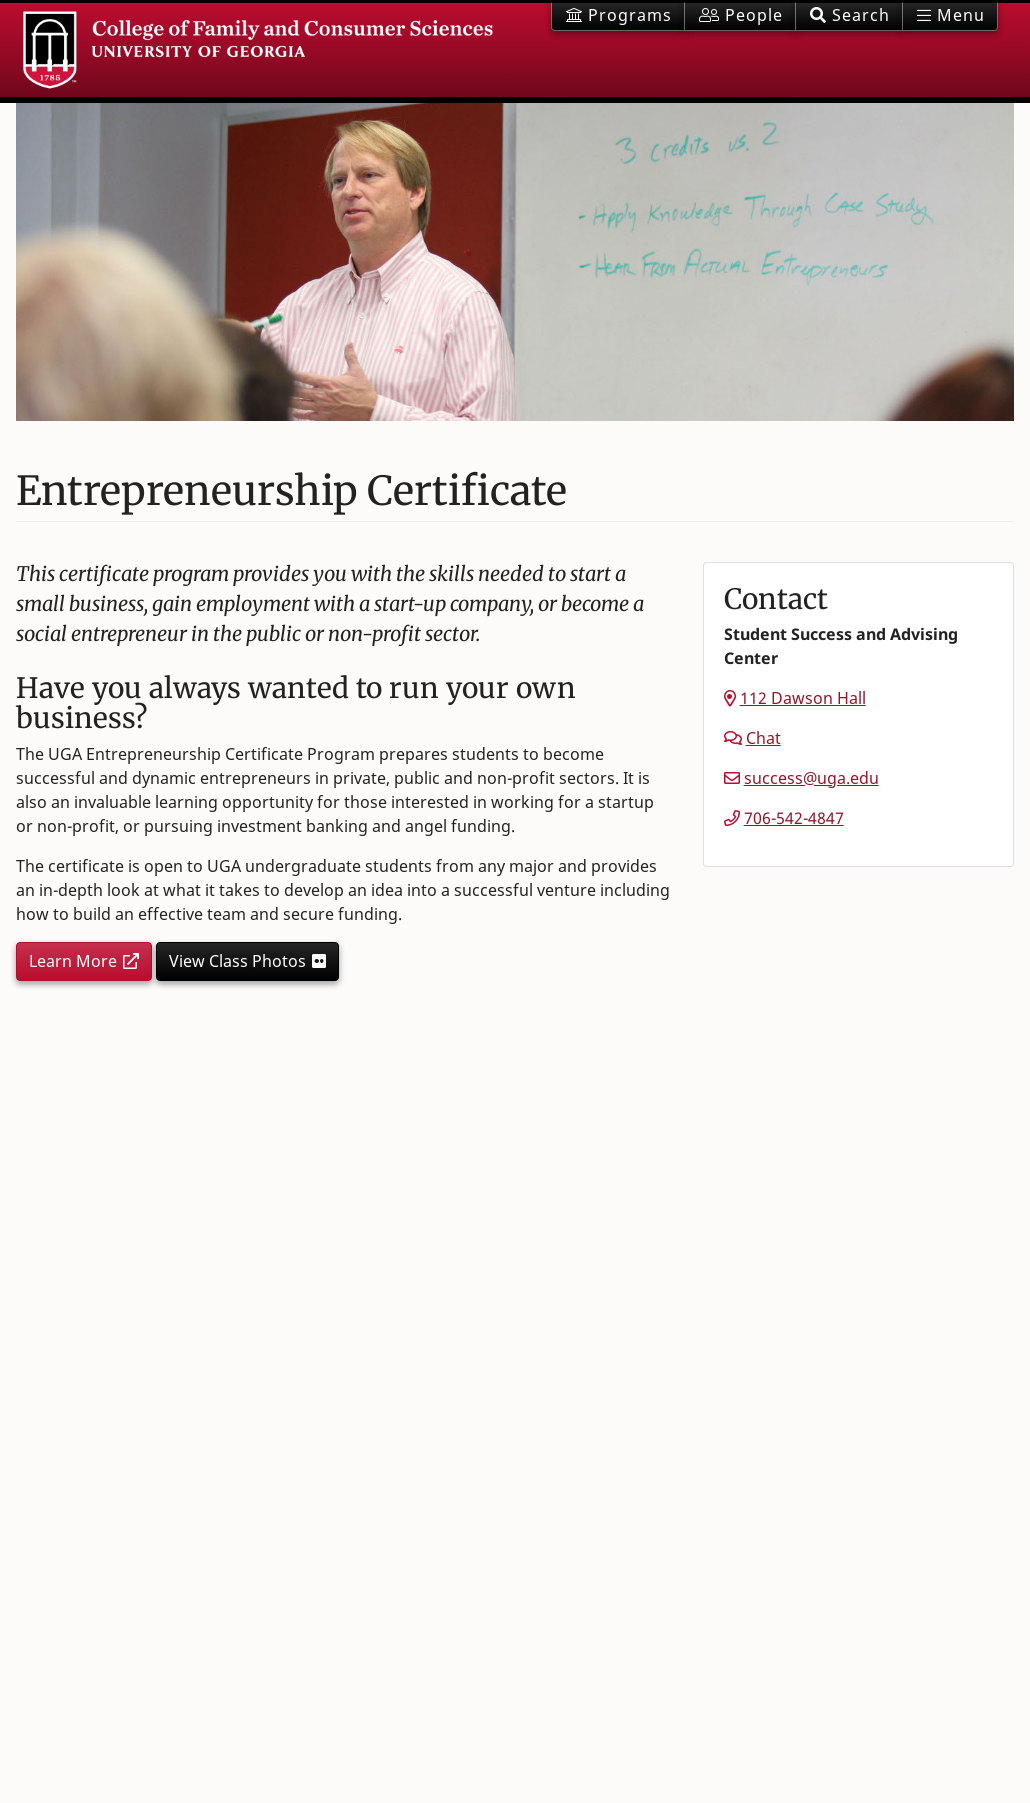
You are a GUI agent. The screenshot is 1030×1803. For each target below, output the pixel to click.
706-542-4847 (794, 818)
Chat (763, 738)
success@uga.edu (811, 778)
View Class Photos (237, 961)
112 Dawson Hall (803, 698)
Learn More (73, 961)
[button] (849, 16)
